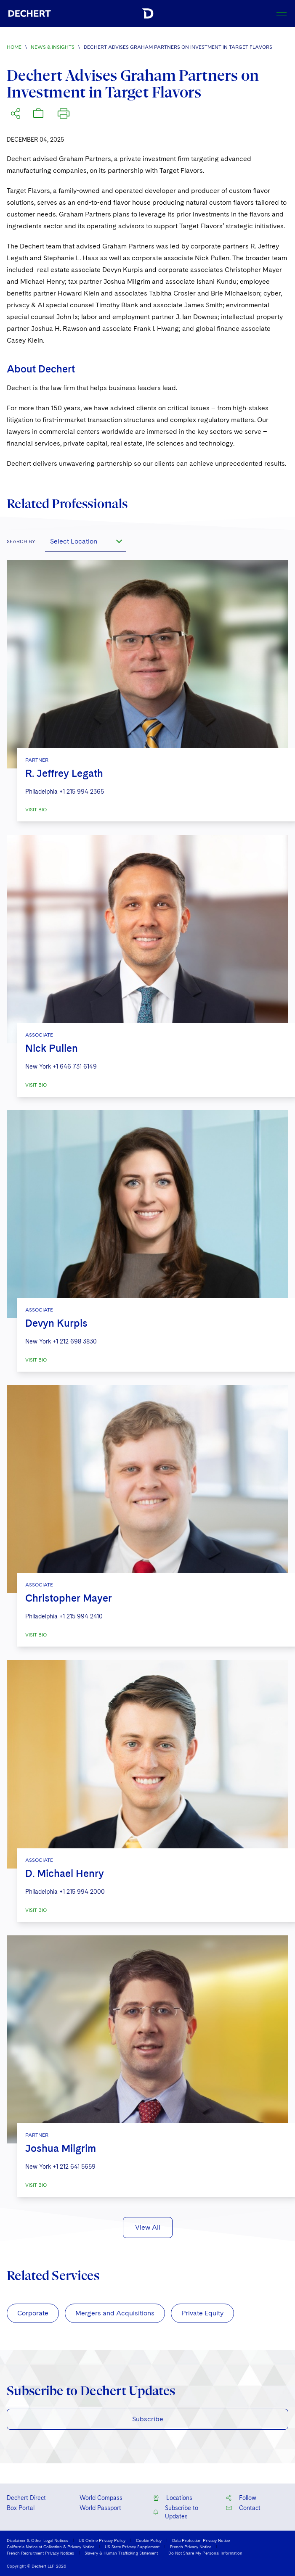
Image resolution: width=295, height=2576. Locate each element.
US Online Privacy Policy (102, 2540)
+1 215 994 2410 (81, 1616)
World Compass (101, 2497)
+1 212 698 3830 (75, 1341)
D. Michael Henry (64, 1873)
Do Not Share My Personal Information (205, 2552)
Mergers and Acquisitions (114, 2313)
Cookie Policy (149, 2540)
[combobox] (85, 541)
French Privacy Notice (190, 2546)
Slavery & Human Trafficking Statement (121, 2552)
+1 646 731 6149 (75, 1066)
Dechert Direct (26, 2497)
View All (147, 2227)
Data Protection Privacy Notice (201, 2540)
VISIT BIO (36, 810)
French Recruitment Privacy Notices (40, 2552)
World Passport (100, 2508)
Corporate (32, 2313)
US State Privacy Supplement (132, 2546)
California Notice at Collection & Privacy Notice (50, 2546)
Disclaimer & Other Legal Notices (37, 2540)
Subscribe (147, 2419)
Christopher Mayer (68, 1598)
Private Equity (202, 2313)
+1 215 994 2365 (81, 791)
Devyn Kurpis (56, 1323)
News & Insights (52, 47)
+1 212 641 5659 (74, 2166)
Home (14, 47)
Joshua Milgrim (60, 2148)
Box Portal (21, 2508)
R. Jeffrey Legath (64, 773)
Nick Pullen (51, 1048)
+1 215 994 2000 (82, 1891)
